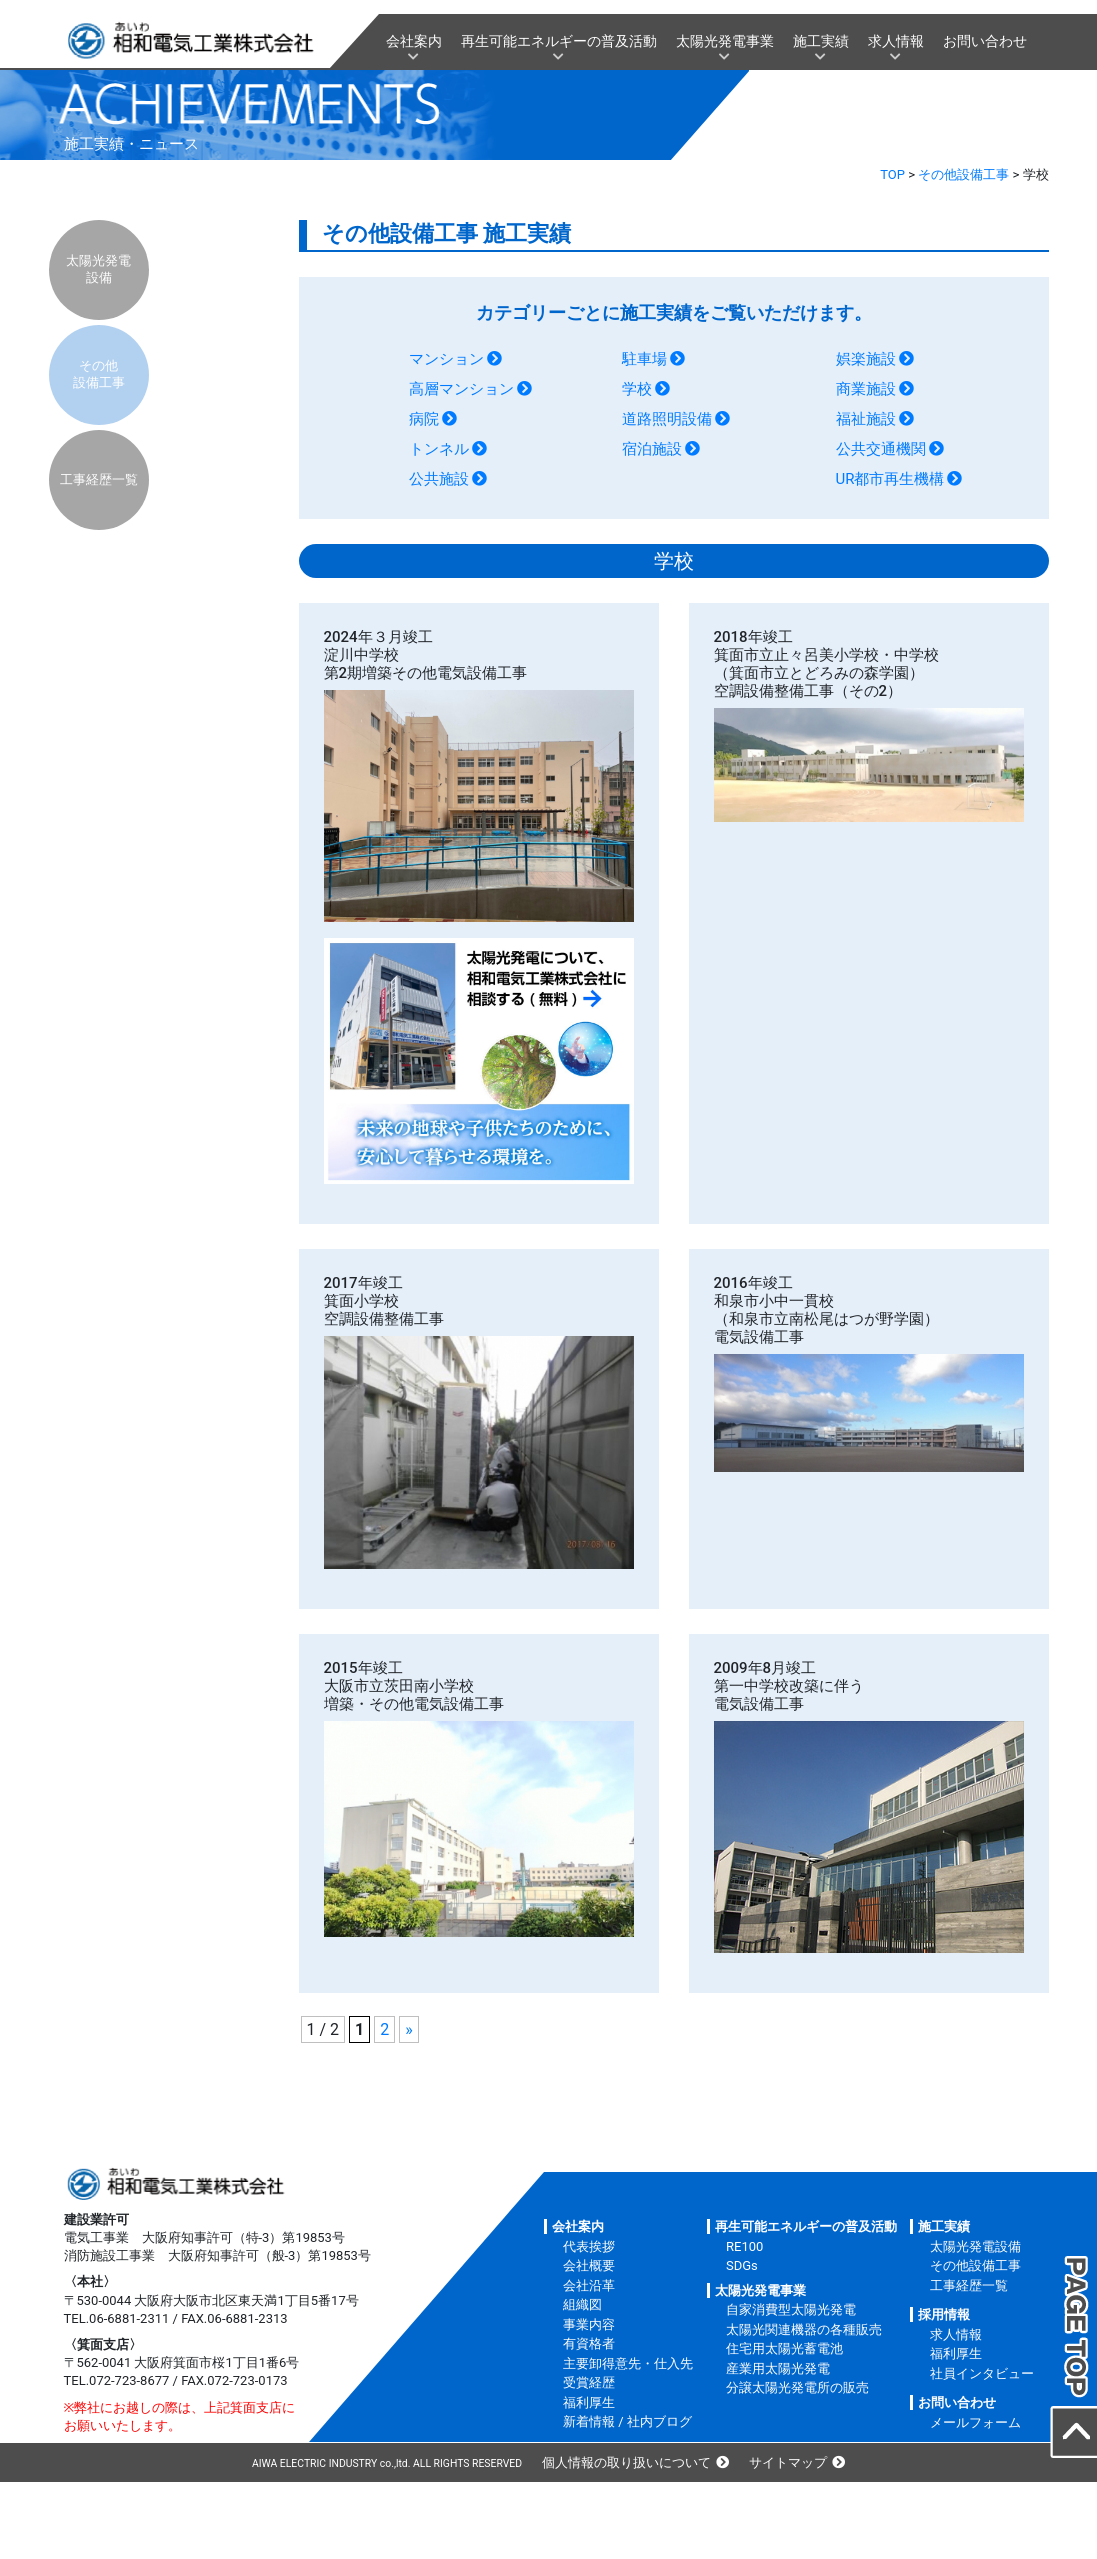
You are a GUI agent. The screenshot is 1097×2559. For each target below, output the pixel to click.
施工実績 (821, 41)
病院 (424, 419)
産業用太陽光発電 (778, 2368)
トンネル (439, 449)
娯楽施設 (866, 359)
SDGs (742, 2265)
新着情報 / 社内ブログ (627, 2421)
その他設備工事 (963, 174)
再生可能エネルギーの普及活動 (559, 41)
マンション (446, 359)
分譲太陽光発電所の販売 (797, 2387)
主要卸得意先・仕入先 (628, 2363)
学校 (637, 389)
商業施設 (866, 389)
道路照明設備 (667, 419)
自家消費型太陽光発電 (791, 2309)
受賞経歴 (589, 2382)
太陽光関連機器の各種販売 (804, 2329)
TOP (892, 174)
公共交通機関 (881, 449)
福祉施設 (866, 419)
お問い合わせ (985, 41)
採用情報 (944, 2314)
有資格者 (589, 2343)
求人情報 (896, 41)
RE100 (744, 2246)
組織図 (582, 2304)
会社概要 (589, 2265)
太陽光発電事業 (725, 41)
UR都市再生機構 (890, 479)
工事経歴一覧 (99, 479)
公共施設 (439, 479)
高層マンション (461, 389)
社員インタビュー (982, 2373)
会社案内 (414, 41)
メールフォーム (975, 2422)
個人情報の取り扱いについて (626, 2462)
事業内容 (589, 2324)
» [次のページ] (409, 2029)
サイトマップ (788, 2462)
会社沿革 (589, 2285)
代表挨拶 (589, 2246)
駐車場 (644, 359)
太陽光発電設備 (98, 269)
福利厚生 (589, 2402)
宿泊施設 (652, 449)
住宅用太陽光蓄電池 (784, 2348)
